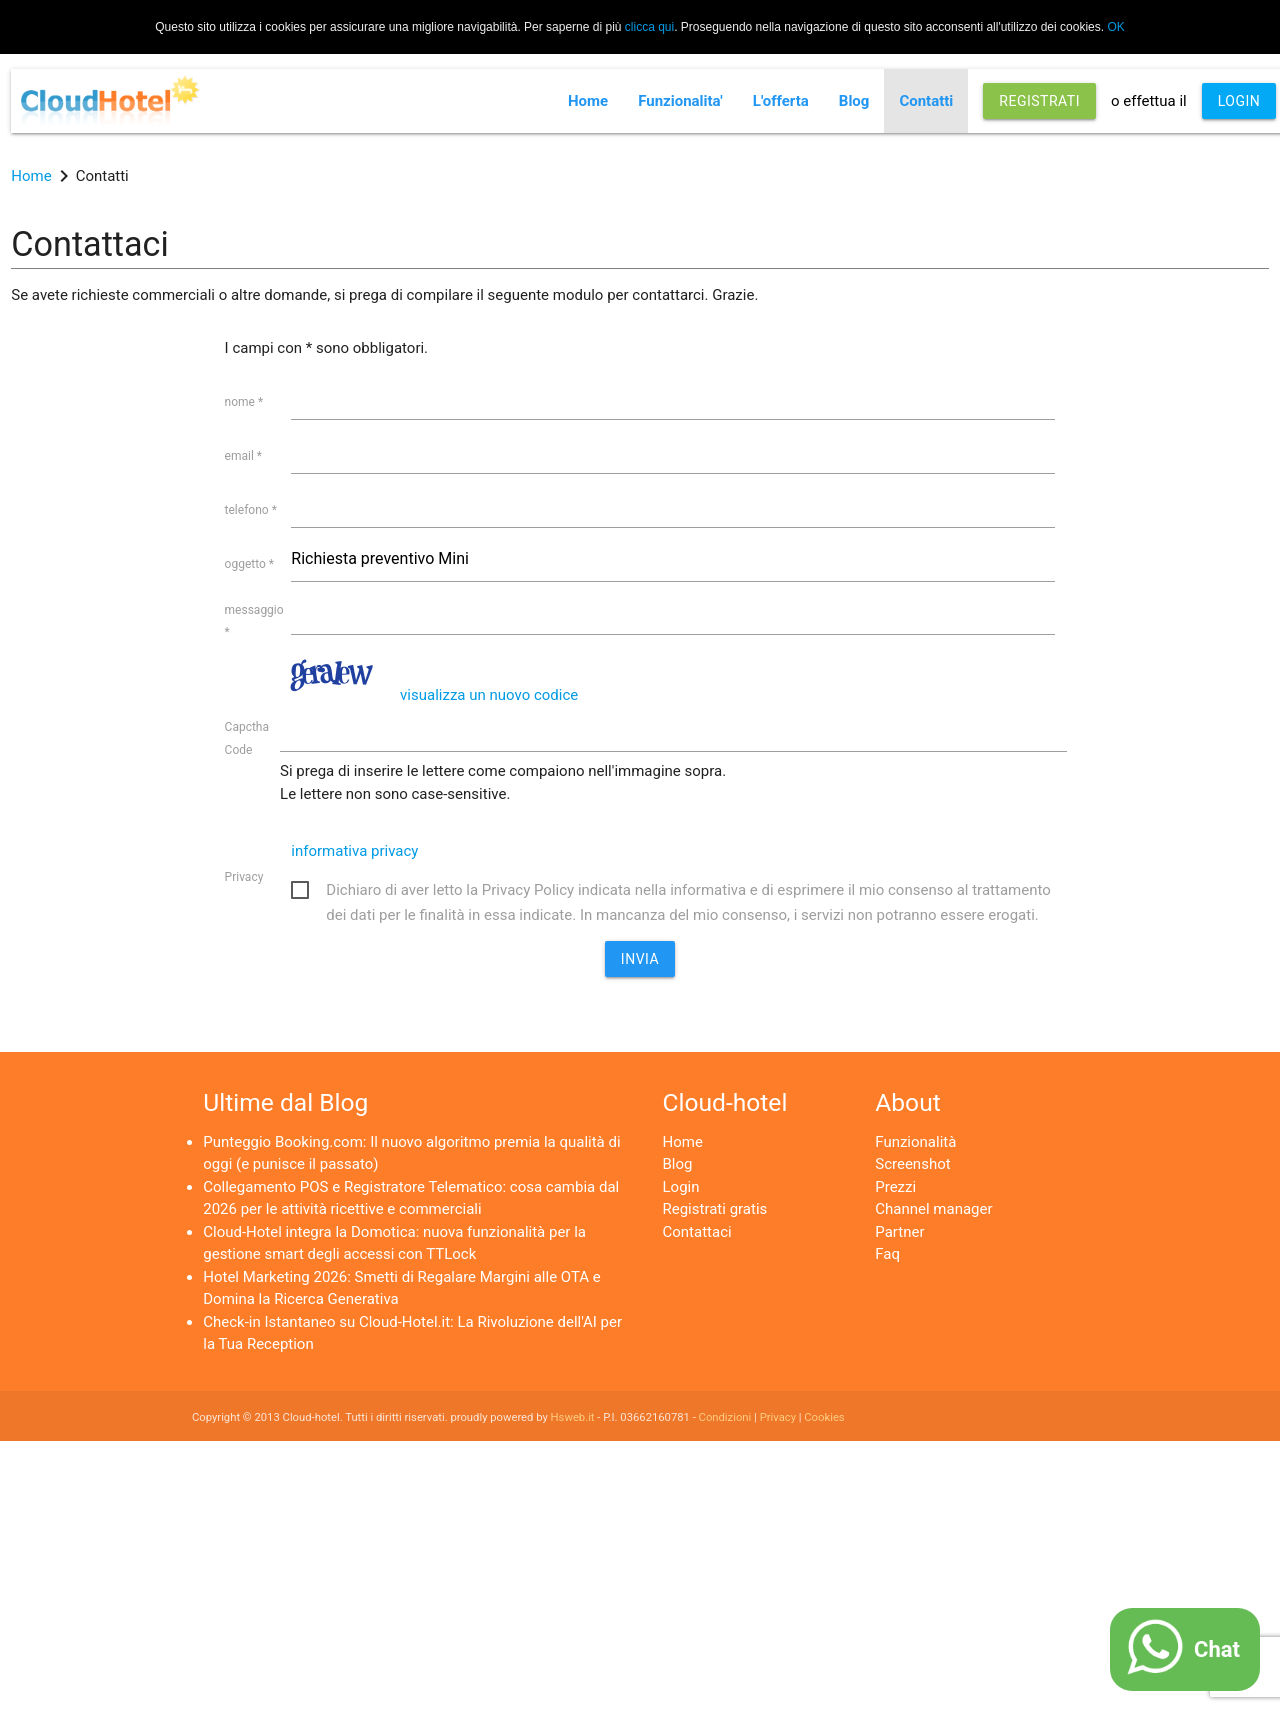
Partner (899, 1232)
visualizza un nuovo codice (489, 695)
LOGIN (1239, 101)
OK (1115, 27)
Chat (1217, 1649)
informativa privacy (354, 851)
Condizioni (725, 1417)
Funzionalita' (680, 101)
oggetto (249, 564)
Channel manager (933, 1209)
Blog (854, 101)
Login (681, 1187)
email (243, 456)
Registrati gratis (715, 1209)
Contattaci (697, 1232)
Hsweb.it (573, 1417)
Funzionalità (915, 1142)
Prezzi (895, 1187)
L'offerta (781, 101)
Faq (887, 1254)
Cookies (824, 1417)
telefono (251, 510)
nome (244, 402)
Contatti (926, 101)
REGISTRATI (1039, 101)
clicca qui (649, 27)
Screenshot (912, 1164)
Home (588, 101)
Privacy (244, 877)
